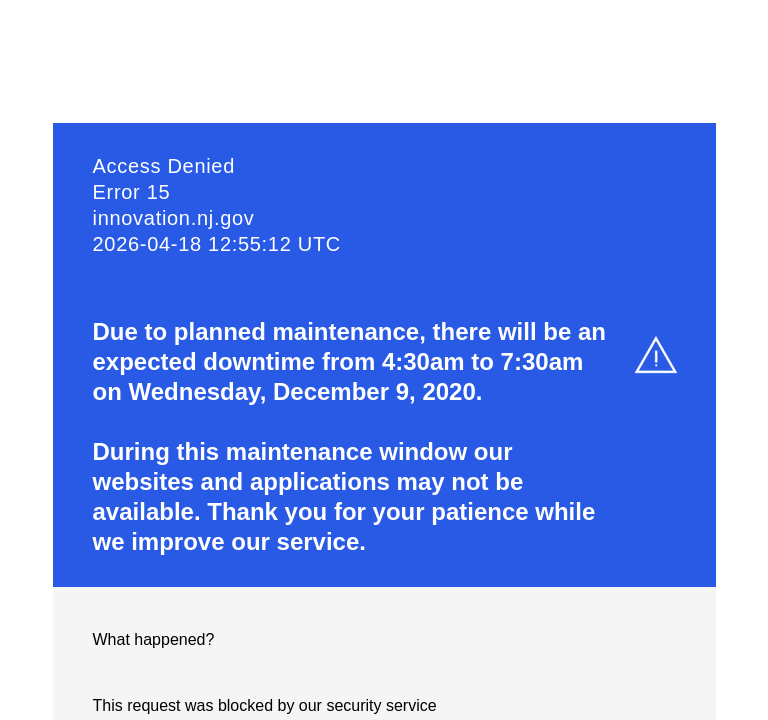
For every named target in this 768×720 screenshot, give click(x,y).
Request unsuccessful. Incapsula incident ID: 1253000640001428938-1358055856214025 (384, 360)
